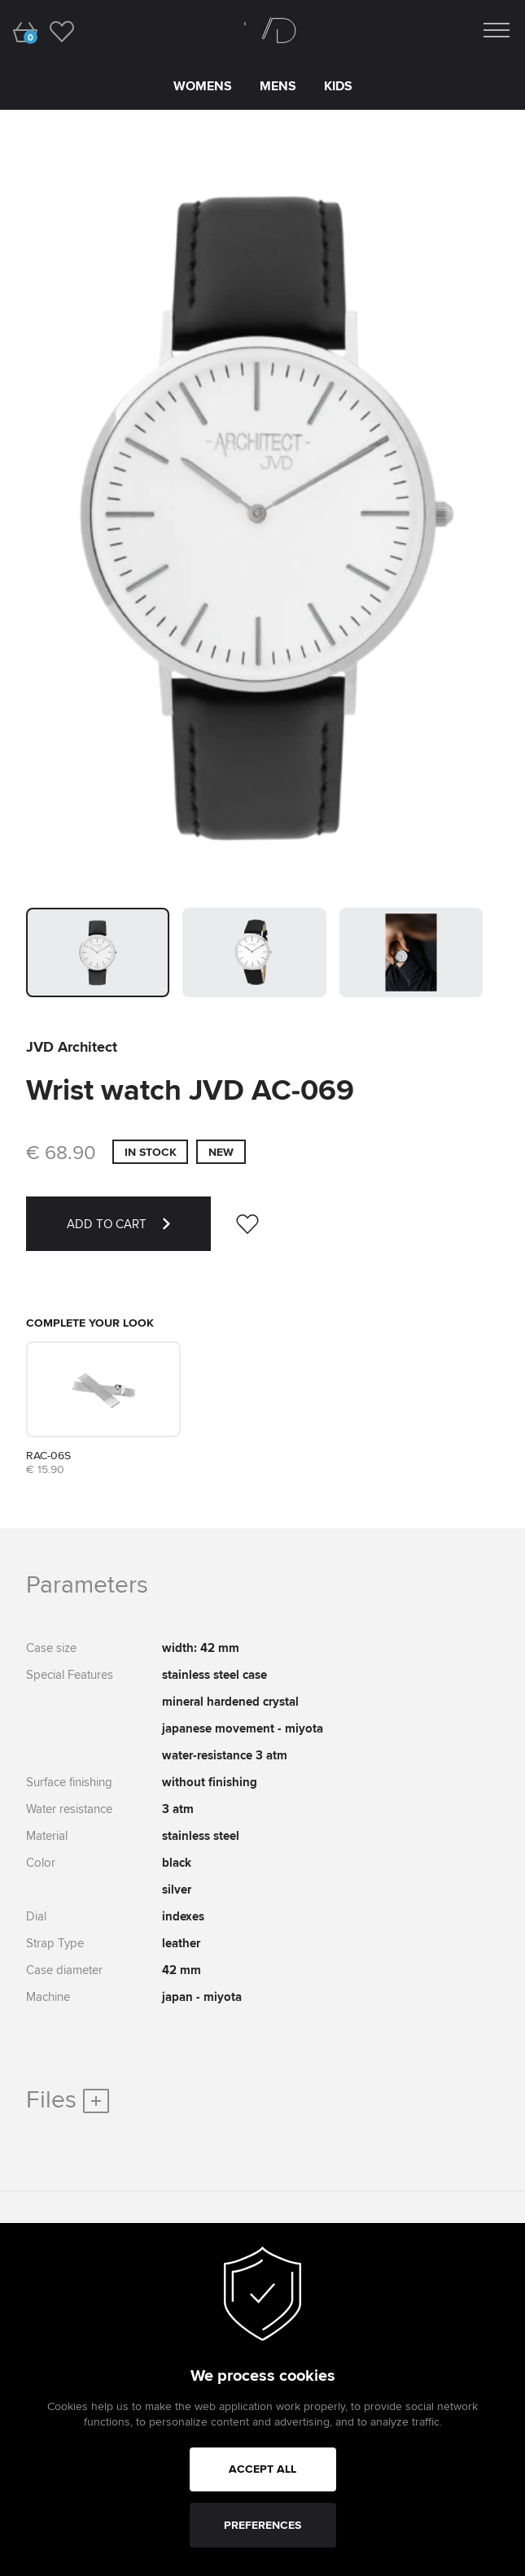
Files (67, 2098)
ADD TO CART (139, 1233)
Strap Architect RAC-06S (71, 1346)
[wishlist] (61, 30)
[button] (97, 952)
